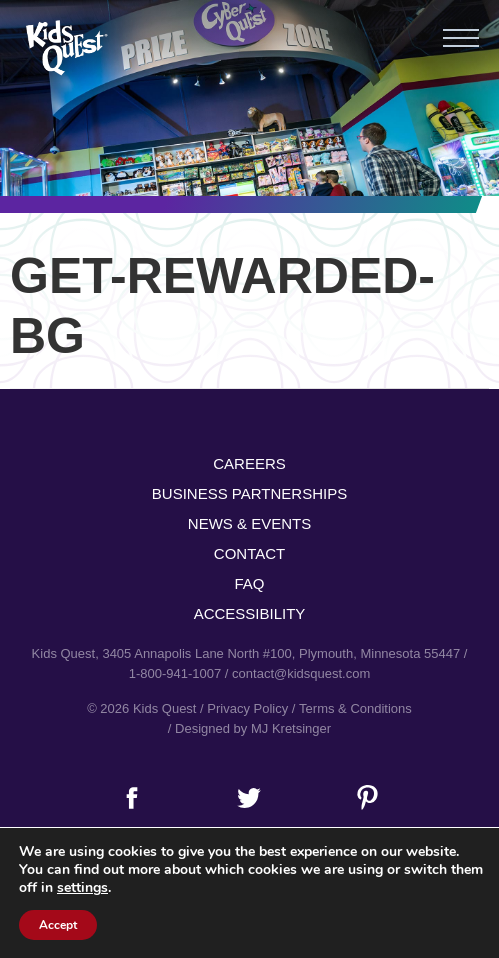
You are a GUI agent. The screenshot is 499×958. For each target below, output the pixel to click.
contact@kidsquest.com (301, 673)
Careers (249, 463)
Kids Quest (64, 47)
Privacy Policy (247, 708)
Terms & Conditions (355, 708)
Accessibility (250, 613)
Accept (58, 925)
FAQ (249, 583)
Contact (249, 553)
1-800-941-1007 (175, 673)
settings (82, 888)
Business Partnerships (249, 493)
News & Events (249, 523)
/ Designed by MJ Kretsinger (249, 728)
